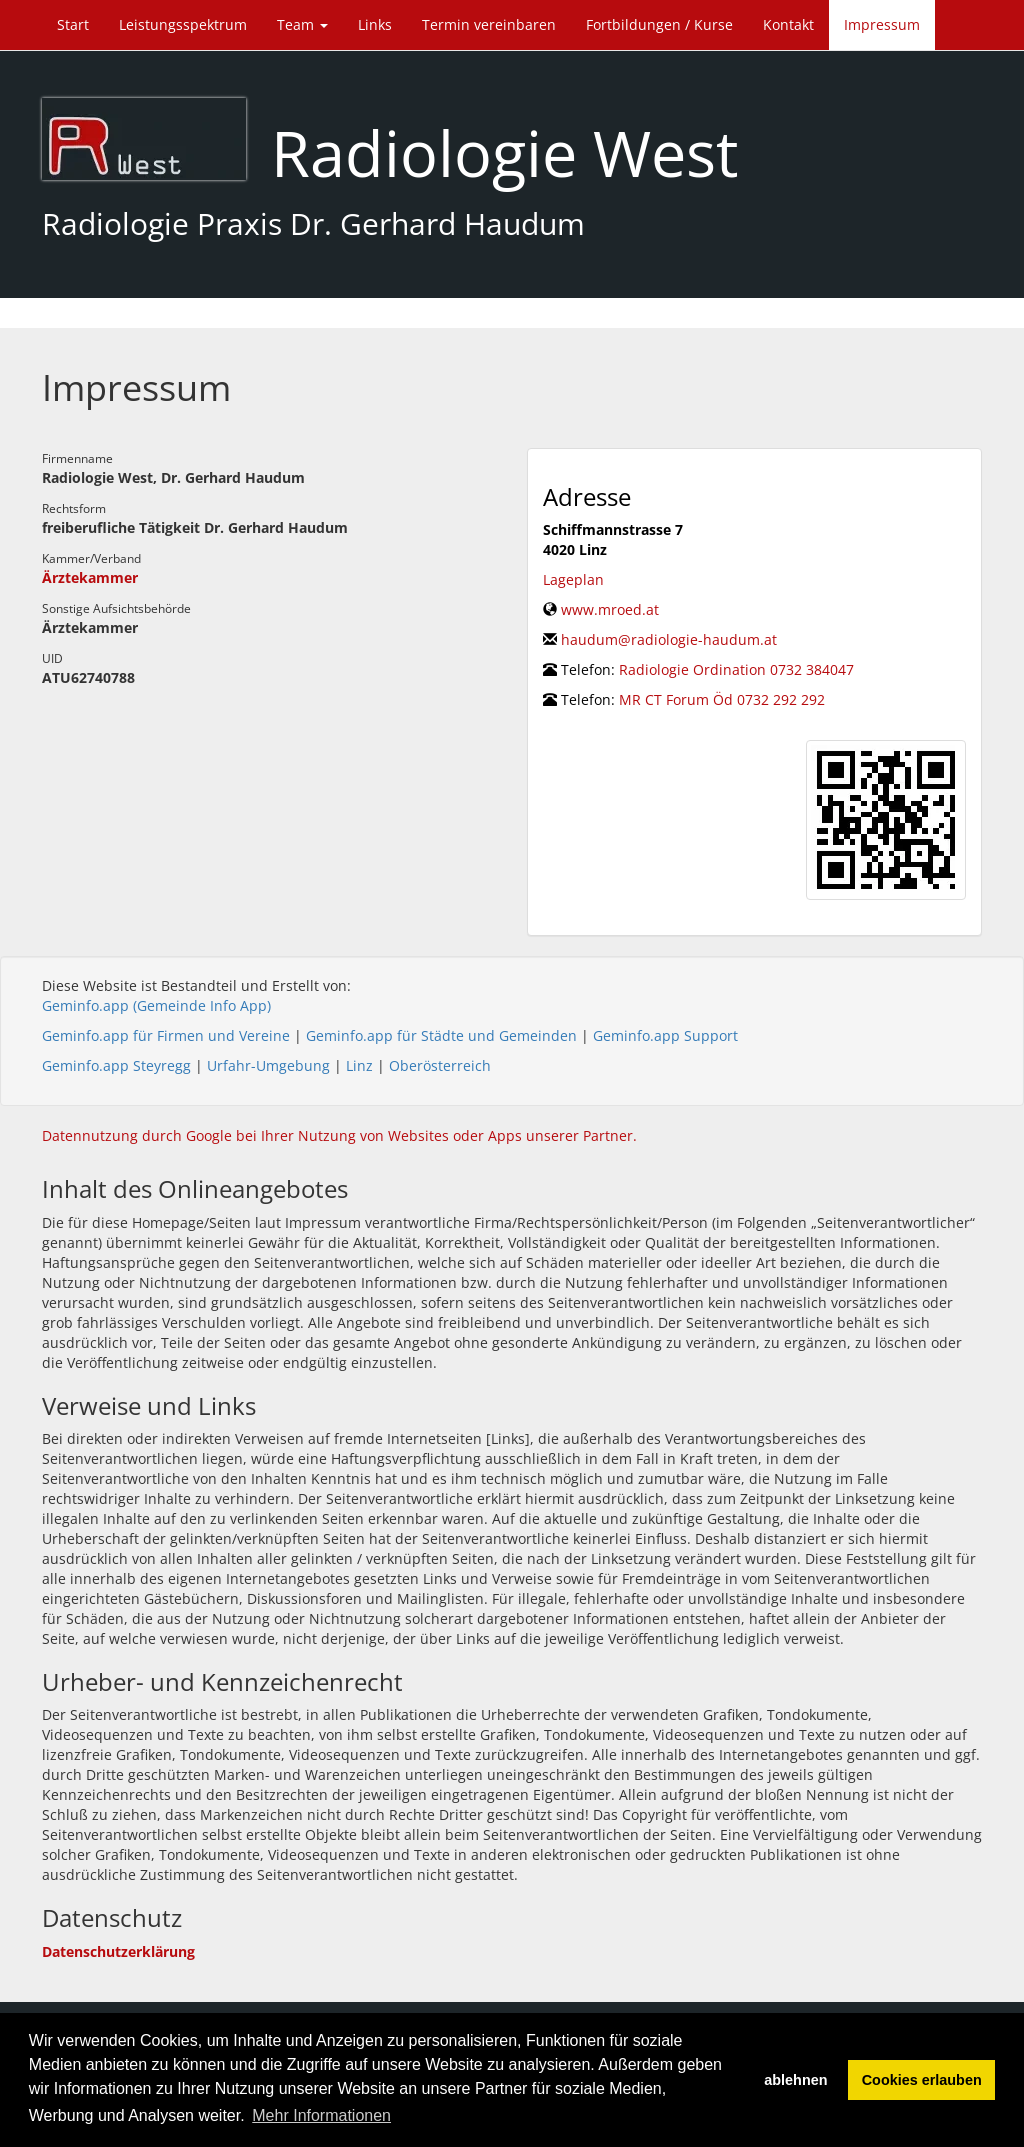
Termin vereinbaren (489, 24)
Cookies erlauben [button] (922, 2080)
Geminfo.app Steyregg (116, 1065)
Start (73, 24)
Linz (359, 1065)
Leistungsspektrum (183, 24)
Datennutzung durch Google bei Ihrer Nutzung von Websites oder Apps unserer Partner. (339, 1135)
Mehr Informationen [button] (321, 2115)
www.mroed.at (610, 609)
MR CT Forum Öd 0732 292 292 (722, 699)
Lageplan (573, 579)
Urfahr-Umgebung (268, 1065)
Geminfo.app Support (665, 1035)
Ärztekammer (90, 577)
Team (302, 24)
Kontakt (788, 24)
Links (375, 24)
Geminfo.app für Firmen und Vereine (166, 1035)
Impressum (882, 24)
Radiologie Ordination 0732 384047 (736, 669)
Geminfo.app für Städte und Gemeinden (441, 1035)
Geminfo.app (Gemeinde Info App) (156, 1005)
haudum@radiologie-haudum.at (669, 639)
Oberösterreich (440, 1065)
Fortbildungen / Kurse (659, 24)
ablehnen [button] (795, 2080)
